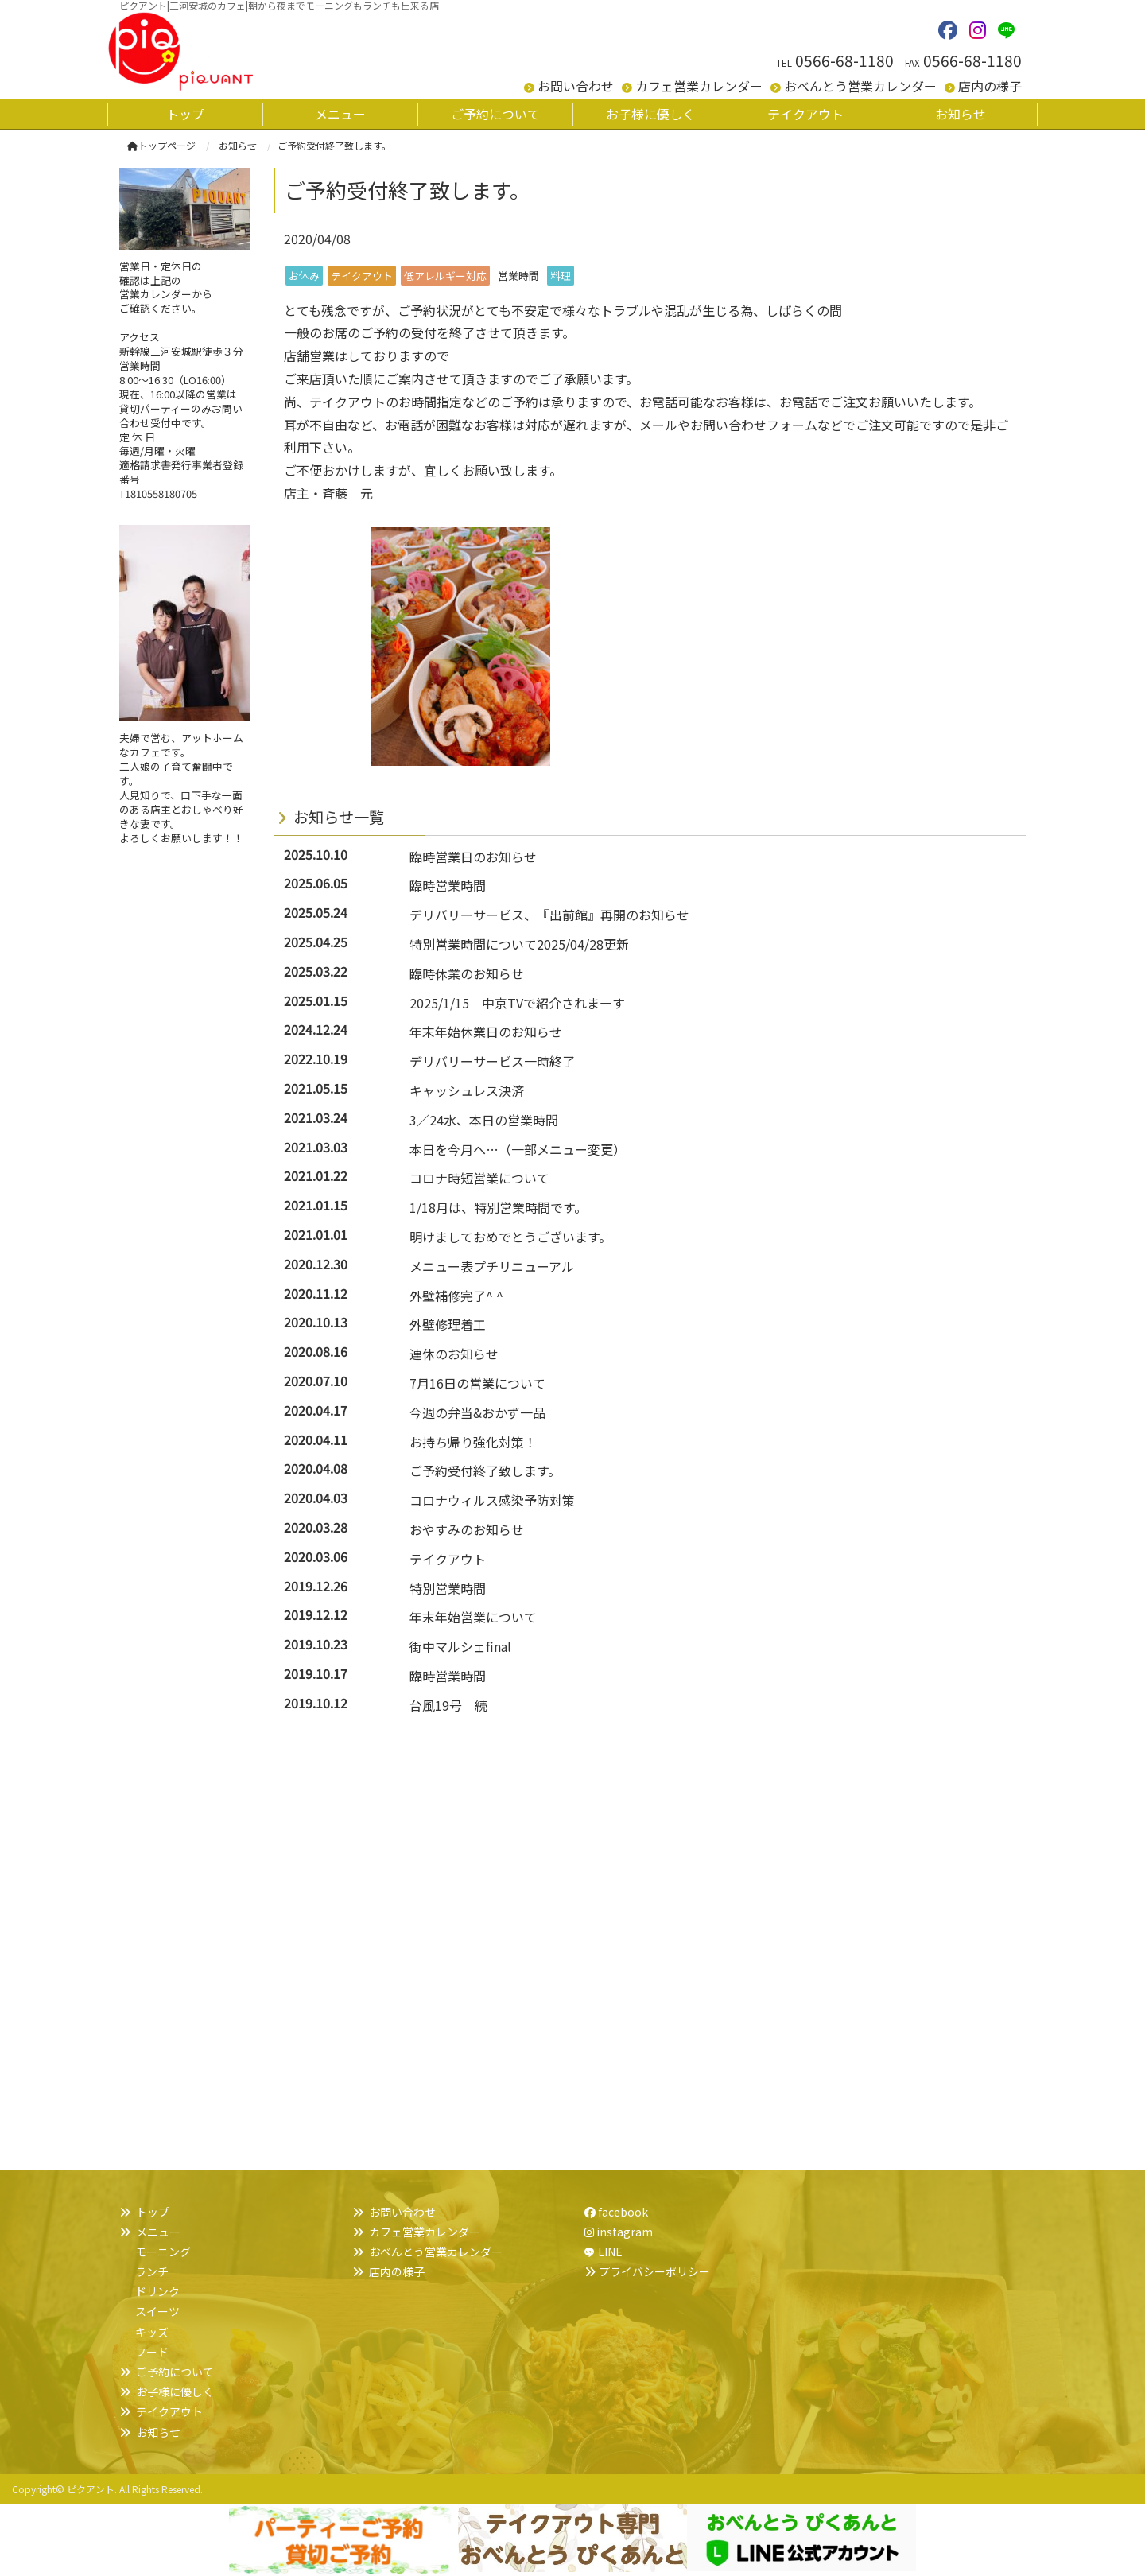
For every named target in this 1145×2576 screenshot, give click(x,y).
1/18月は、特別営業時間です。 (498, 1207)
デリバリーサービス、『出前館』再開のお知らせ (549, 914)
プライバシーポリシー (654, 2271)
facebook (616, 2212)
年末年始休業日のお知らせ (485, 1031)
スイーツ (157, 2311)
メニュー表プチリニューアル (491, 1266)
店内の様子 (990, 85)
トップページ (161, 145)
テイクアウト (447, 1558)
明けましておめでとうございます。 (510, 1236)
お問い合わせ (576, 85)
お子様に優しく (175, 2391)
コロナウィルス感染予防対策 (492, 1499)
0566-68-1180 (844, 60)
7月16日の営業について (477, 1383)
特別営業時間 (447, 1588)
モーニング (163, 2251)
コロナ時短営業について (479, 1177)
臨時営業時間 (447, 885)
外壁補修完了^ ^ (456, 1295)
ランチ (152, 2271)
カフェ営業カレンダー (699, 85)
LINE (610, 2251)
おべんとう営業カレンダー (860, 85)
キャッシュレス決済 (466, 1090)
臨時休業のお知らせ (466, 973)
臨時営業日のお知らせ (473, 856)
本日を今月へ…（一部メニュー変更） (517, 1149)
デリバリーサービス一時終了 (492, 1060)
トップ (152, 2212)
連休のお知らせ (454, 1353)
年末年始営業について (473, 1616)
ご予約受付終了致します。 (485, 1470)
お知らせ (158, 2432)
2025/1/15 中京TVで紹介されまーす (517, 1002)
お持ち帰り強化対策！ (473, 1441)
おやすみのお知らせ (466, 1529)
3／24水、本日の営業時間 (483, 1119)
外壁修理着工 (447, 1324)
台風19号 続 (448, 1705)
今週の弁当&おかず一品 (477, 1412)
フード (152, 2352)
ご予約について (175, 2372)
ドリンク (157, 2291)
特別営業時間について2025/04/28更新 (519, 944)
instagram (618, 2232)
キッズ (152, 2332)
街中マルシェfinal (460, 1646)
